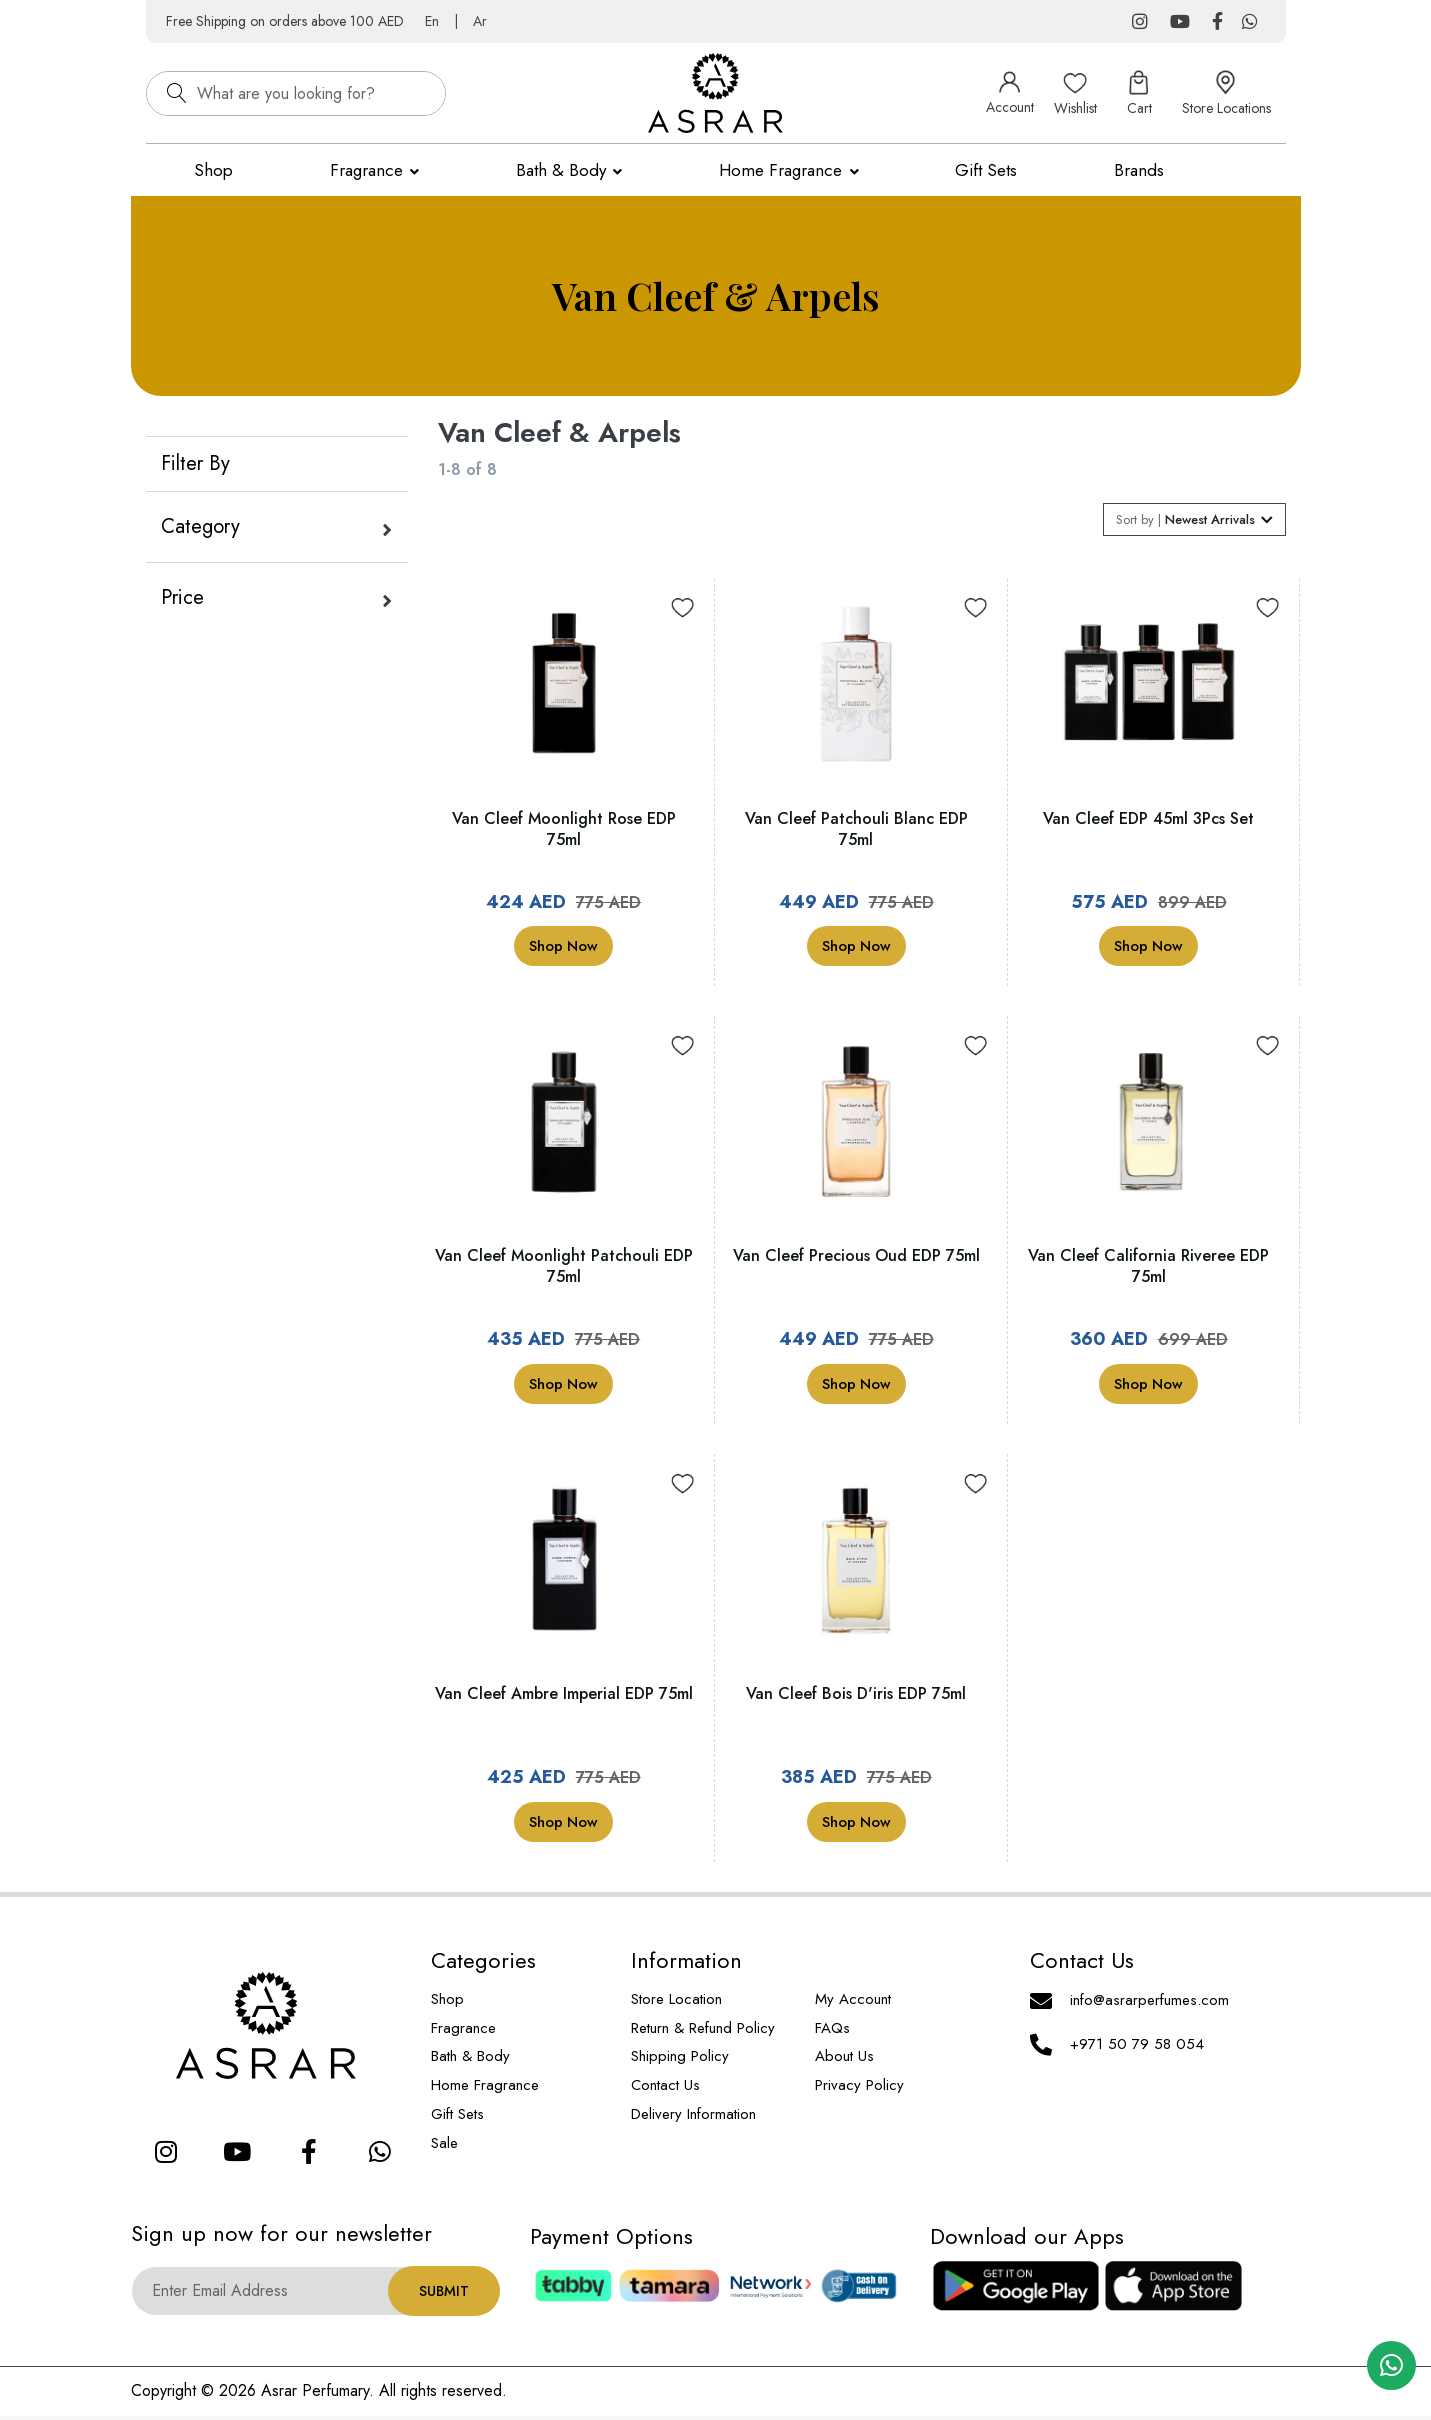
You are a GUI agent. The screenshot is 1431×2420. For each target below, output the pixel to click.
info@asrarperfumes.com (1149, 2004)
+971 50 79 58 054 (1137, 2048)
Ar (480, 21)
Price (182, 597)
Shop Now (563, 950)
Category (200, 526)
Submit (444, 2295)
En (432, 21)
